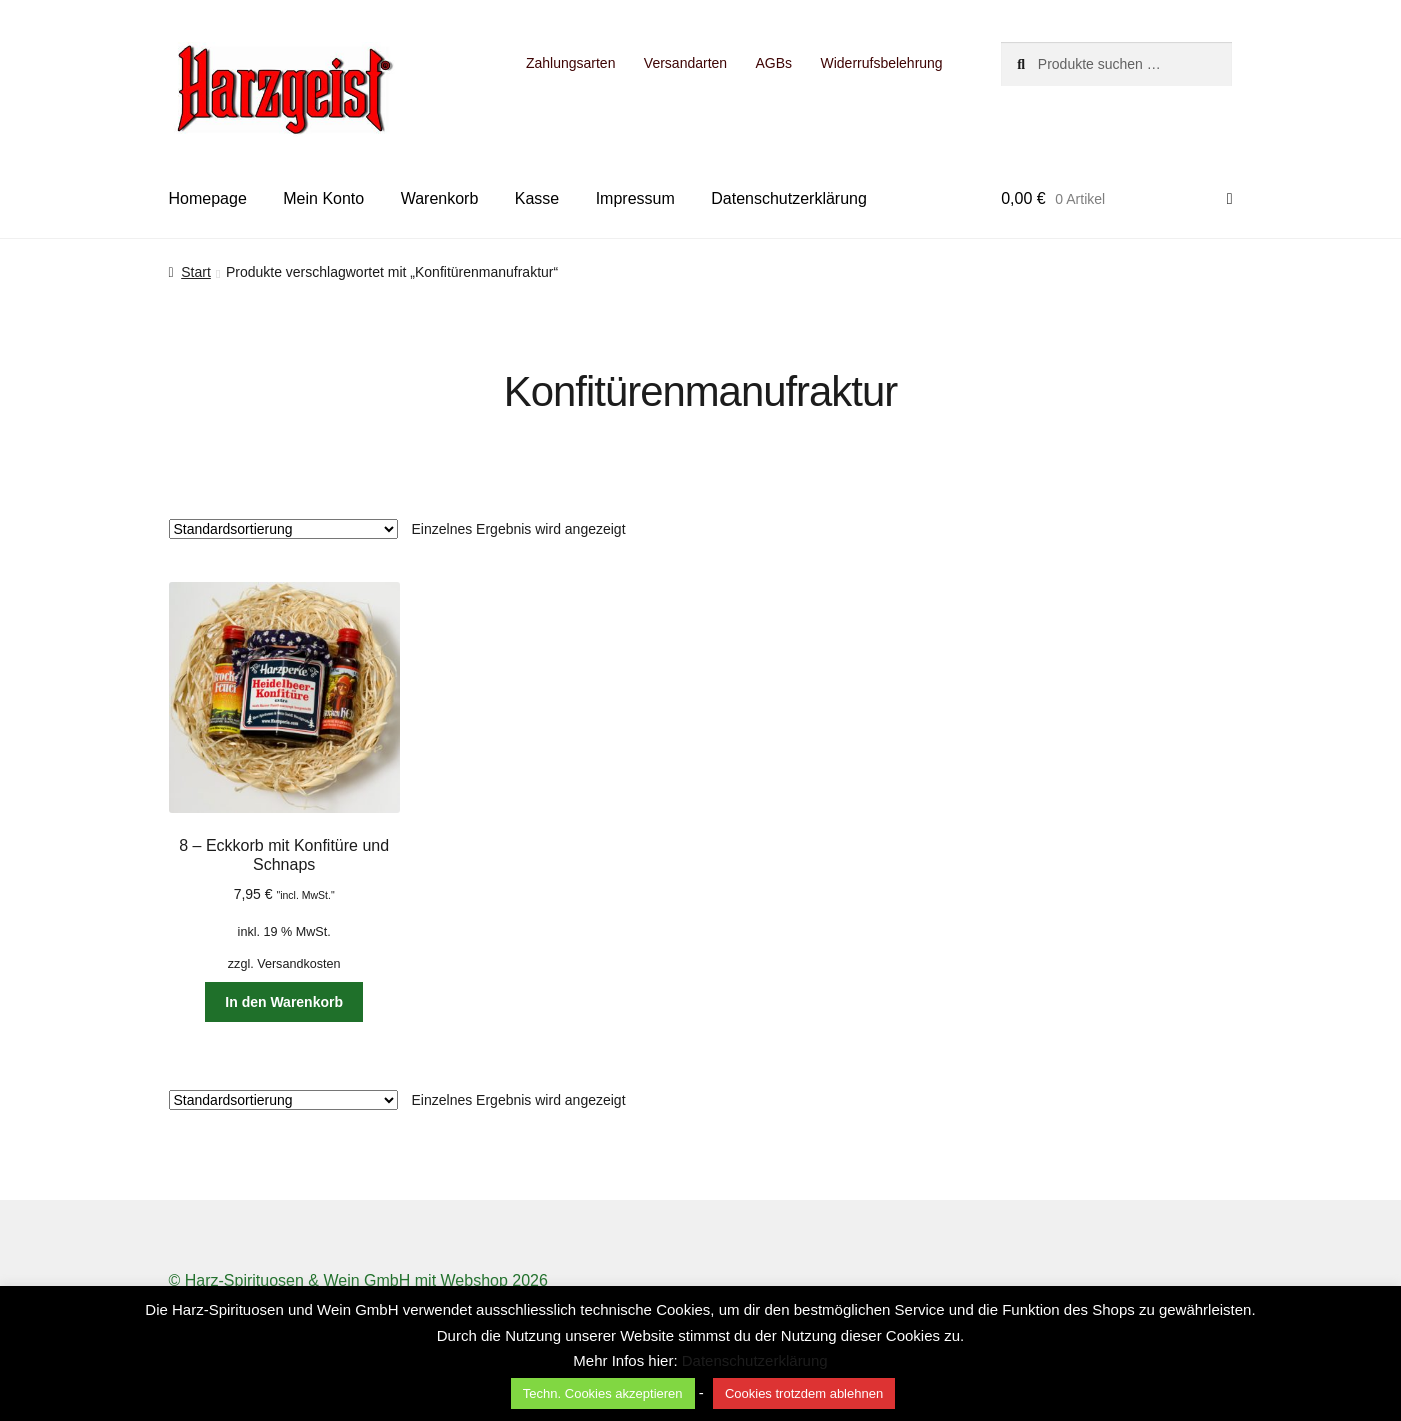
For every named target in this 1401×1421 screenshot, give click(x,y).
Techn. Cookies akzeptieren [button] (603, 1393)
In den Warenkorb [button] (284, 1002)
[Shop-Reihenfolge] (283, 529)
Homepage (208, 198)
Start (196, 272)
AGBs (774, 63)
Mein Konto (323, 198)
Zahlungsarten (571, 63)
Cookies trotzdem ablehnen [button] (804, 1393)
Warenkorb (440, 198)
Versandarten (685, 63)
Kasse (537, 198)
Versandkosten (298, 964)
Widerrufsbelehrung (881, 63)
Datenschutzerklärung (789, 198)
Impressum (635, 198)
